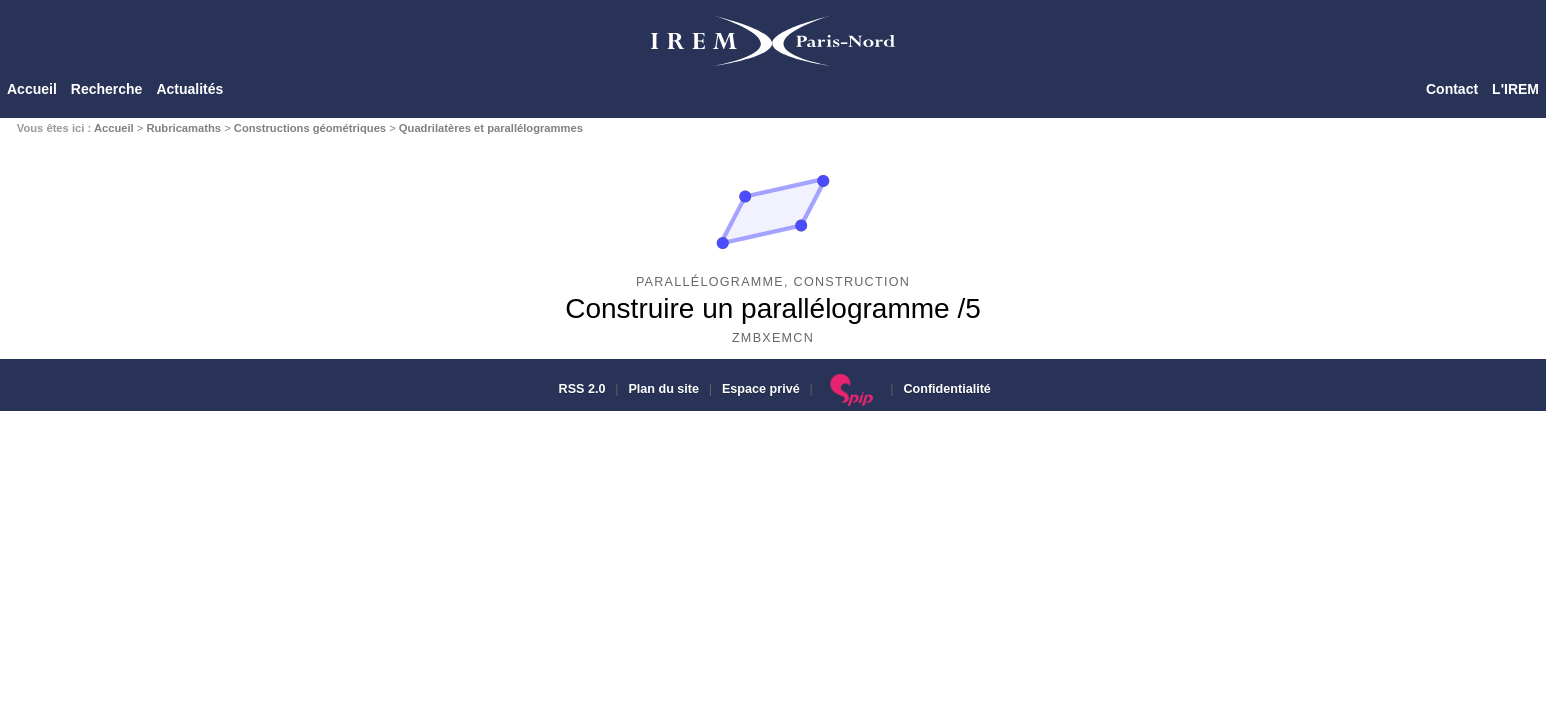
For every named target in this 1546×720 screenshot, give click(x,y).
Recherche (107, 89)
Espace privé (761, 389)
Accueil (32, 89)
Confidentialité (946, 389)
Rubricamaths (183, 128)
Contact (1452, 89)
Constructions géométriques (310, 128)
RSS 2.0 (580, 389)
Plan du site (663, 389)
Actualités (189, 89)
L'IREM (1515, 89)
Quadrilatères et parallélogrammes (491, 128)
